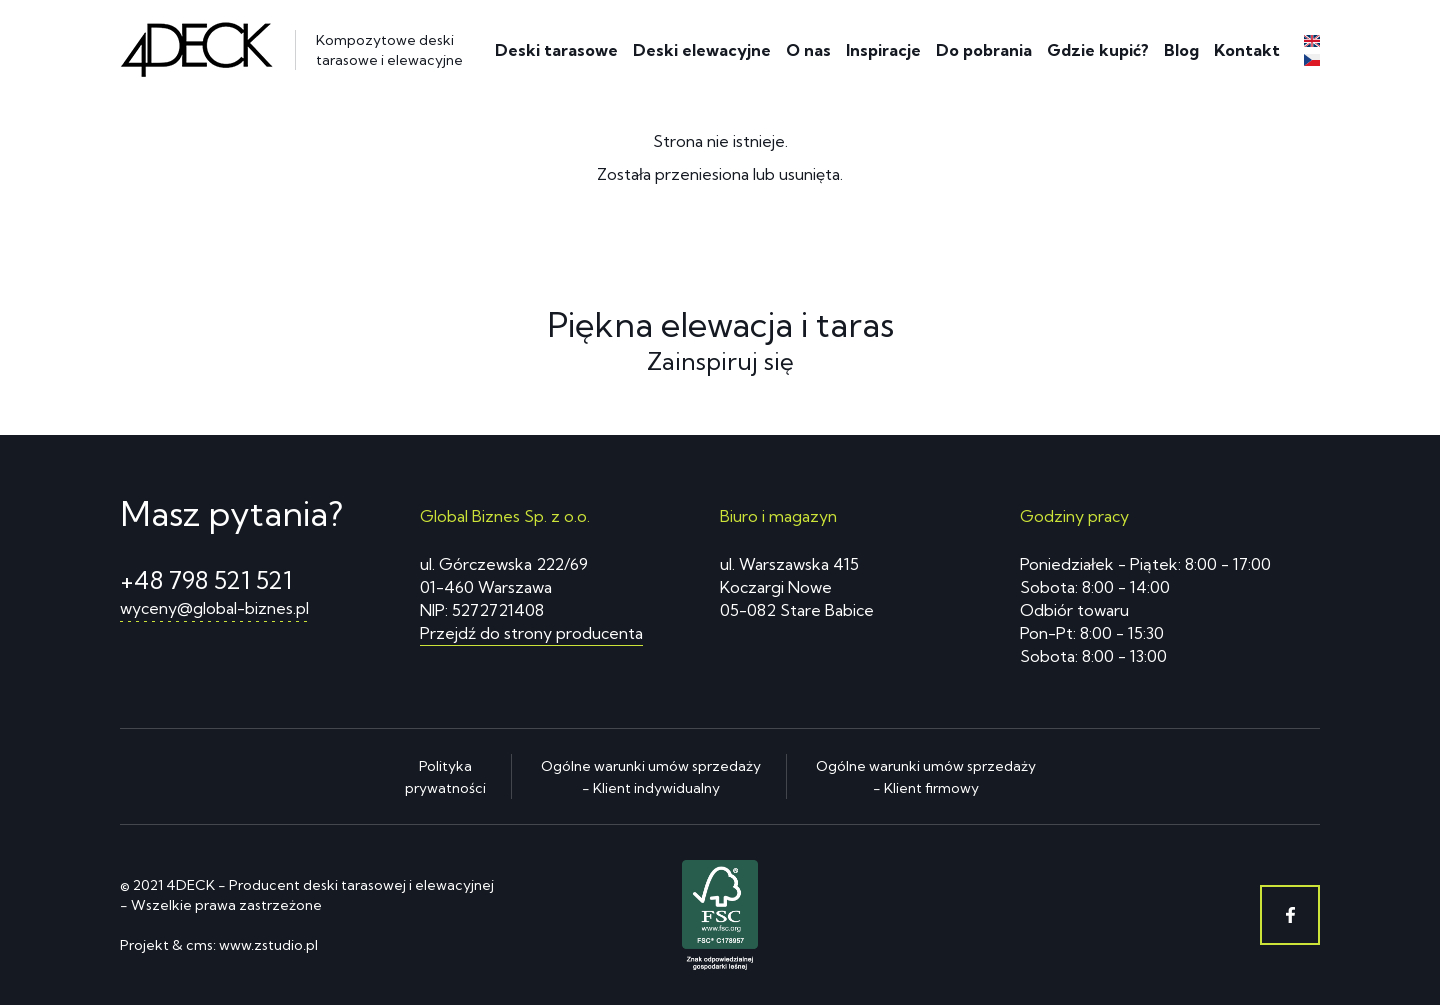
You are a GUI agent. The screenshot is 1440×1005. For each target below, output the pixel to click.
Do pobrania (984, 50)
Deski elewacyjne (702, 50)
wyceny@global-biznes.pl (214, 608)
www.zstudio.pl (268, 945)
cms (199, 945)
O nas (808, 50)
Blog (1181, 50)
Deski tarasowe (556, 50)
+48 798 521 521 (206, 580)
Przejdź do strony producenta (531, 633)
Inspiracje (883, 50)
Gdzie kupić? (1098, 50)
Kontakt (1247, 50)
